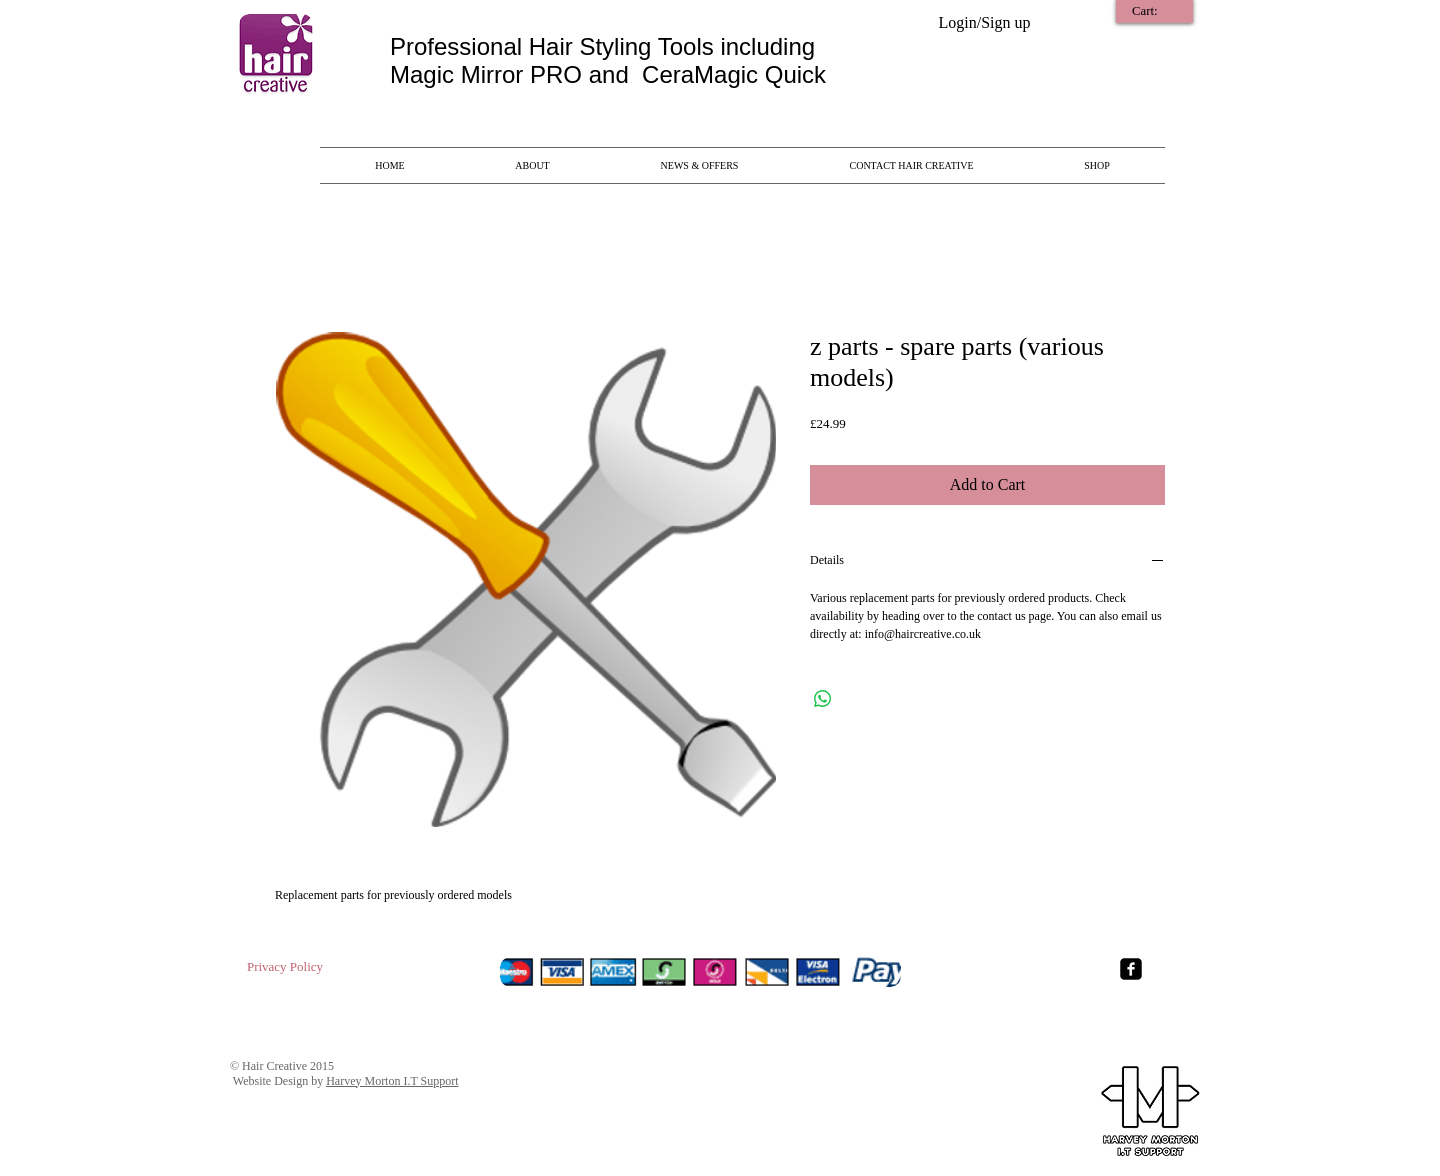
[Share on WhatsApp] (823, 699)
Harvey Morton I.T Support (392, 1081)
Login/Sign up (984, 22)
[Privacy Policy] (285, 968)
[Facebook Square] (1131, 969)
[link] (1156, 10)
